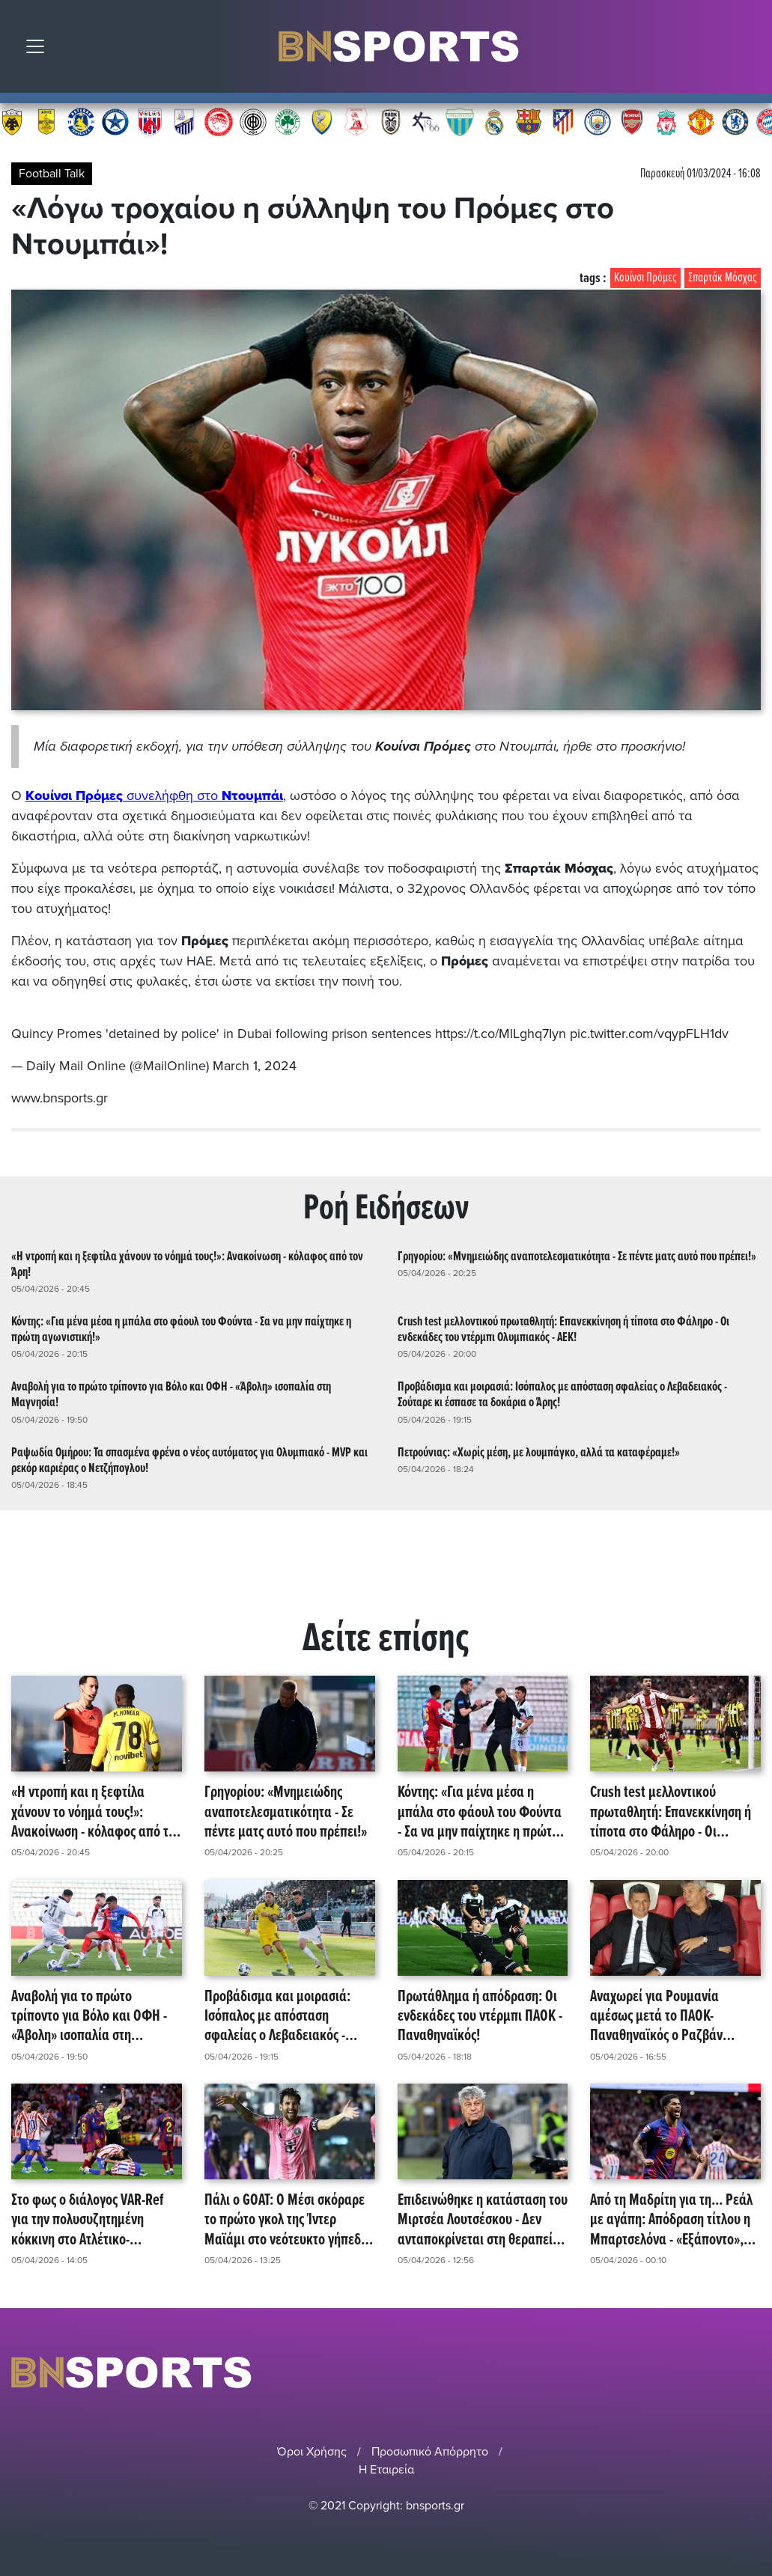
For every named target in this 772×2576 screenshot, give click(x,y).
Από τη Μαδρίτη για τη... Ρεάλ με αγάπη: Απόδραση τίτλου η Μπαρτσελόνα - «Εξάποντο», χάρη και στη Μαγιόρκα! (671, 2220)
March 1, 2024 (255, 1065)
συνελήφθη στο (154, 795)
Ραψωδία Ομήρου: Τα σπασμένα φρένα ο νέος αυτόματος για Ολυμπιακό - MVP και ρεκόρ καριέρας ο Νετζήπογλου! (189, 1461)
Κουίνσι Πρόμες (645, 278)
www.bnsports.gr (59, 1098)
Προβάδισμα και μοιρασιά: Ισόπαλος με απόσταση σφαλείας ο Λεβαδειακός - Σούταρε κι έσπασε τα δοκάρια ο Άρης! (562, 1395)
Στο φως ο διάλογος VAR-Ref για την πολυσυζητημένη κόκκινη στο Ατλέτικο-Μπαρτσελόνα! (87, 2220)
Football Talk (52, 173)
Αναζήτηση (749, 50)
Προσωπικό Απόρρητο (429, 2451)
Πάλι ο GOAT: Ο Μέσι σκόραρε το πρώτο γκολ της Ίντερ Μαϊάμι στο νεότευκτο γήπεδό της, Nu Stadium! (286, 2220)
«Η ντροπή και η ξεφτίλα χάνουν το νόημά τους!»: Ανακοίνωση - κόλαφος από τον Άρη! (187, 1265)
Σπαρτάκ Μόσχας (722, 278)
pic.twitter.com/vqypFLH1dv (649, 1033)
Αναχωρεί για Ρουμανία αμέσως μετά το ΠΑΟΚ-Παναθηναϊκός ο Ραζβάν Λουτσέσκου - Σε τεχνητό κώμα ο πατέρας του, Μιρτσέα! (673, 2017)
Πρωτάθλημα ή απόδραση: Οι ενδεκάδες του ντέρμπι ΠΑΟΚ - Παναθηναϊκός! (480, 2017)
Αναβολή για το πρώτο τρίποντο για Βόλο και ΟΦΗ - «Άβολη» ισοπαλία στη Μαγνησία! (171, 1395)
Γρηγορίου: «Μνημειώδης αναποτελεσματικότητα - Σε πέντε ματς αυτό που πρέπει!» (577, 1257)
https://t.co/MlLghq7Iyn (500, 1033)
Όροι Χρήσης (312, 2451)
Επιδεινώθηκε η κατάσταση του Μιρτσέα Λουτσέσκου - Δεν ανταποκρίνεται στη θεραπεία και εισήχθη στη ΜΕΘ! (483, 2220)
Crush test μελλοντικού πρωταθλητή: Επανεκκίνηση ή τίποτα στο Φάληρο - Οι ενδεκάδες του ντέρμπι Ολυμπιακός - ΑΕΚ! (563, 1330)
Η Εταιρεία (386, 2469)
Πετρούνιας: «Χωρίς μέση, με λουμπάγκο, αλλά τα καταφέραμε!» (539, 1453)
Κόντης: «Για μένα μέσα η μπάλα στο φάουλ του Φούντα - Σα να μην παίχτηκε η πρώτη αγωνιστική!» (181, 1330)
